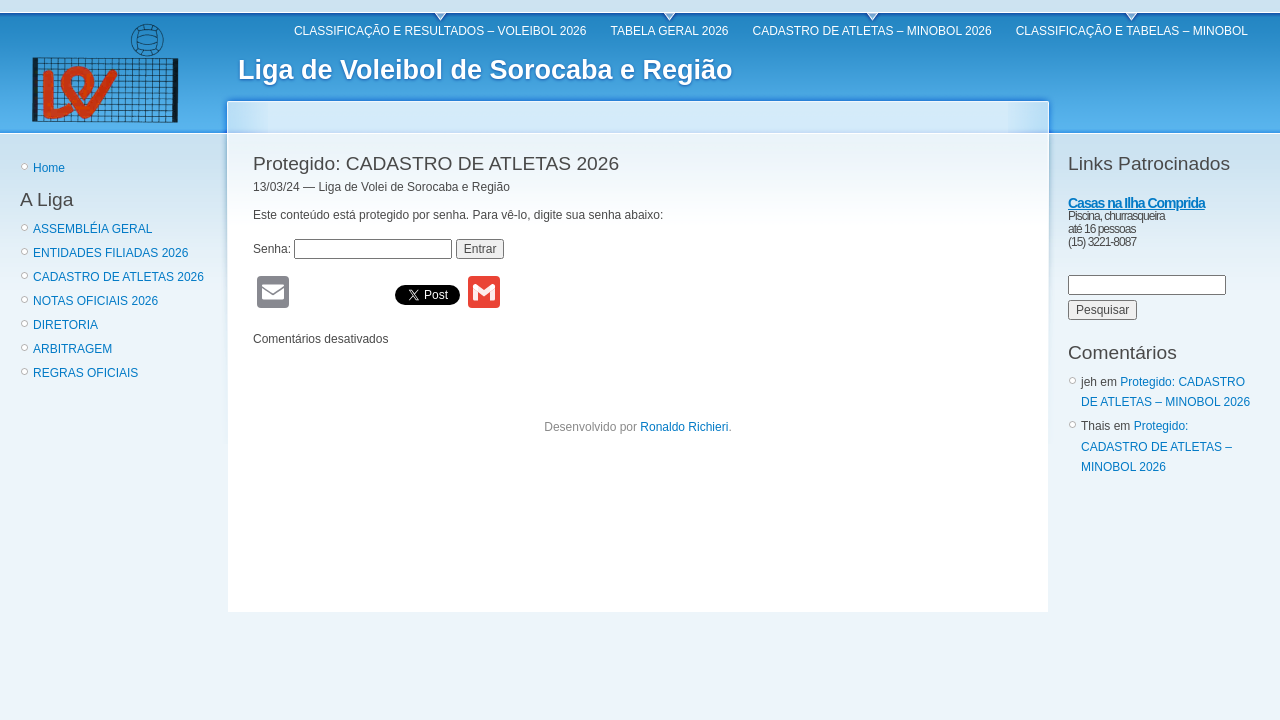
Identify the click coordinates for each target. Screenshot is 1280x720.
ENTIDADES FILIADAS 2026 (110, 253)
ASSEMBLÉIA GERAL (92, 229)
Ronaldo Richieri (684, 427)
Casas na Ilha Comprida (1136, 203)
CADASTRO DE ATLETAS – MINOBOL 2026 (872, 31)
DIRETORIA (65, 325)
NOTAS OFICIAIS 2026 (95, 301)
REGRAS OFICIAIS (85, 373)
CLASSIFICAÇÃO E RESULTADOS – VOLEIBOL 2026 (440, 31)
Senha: (352, 249)
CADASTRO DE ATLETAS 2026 (118, 277)
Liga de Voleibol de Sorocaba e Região (485, 70)
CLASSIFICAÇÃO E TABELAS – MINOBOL (1132, 31)
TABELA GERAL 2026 (669, 31)
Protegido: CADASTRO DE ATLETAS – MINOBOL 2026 (1156, 446)
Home (49, 168)
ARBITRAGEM (72, 349)
